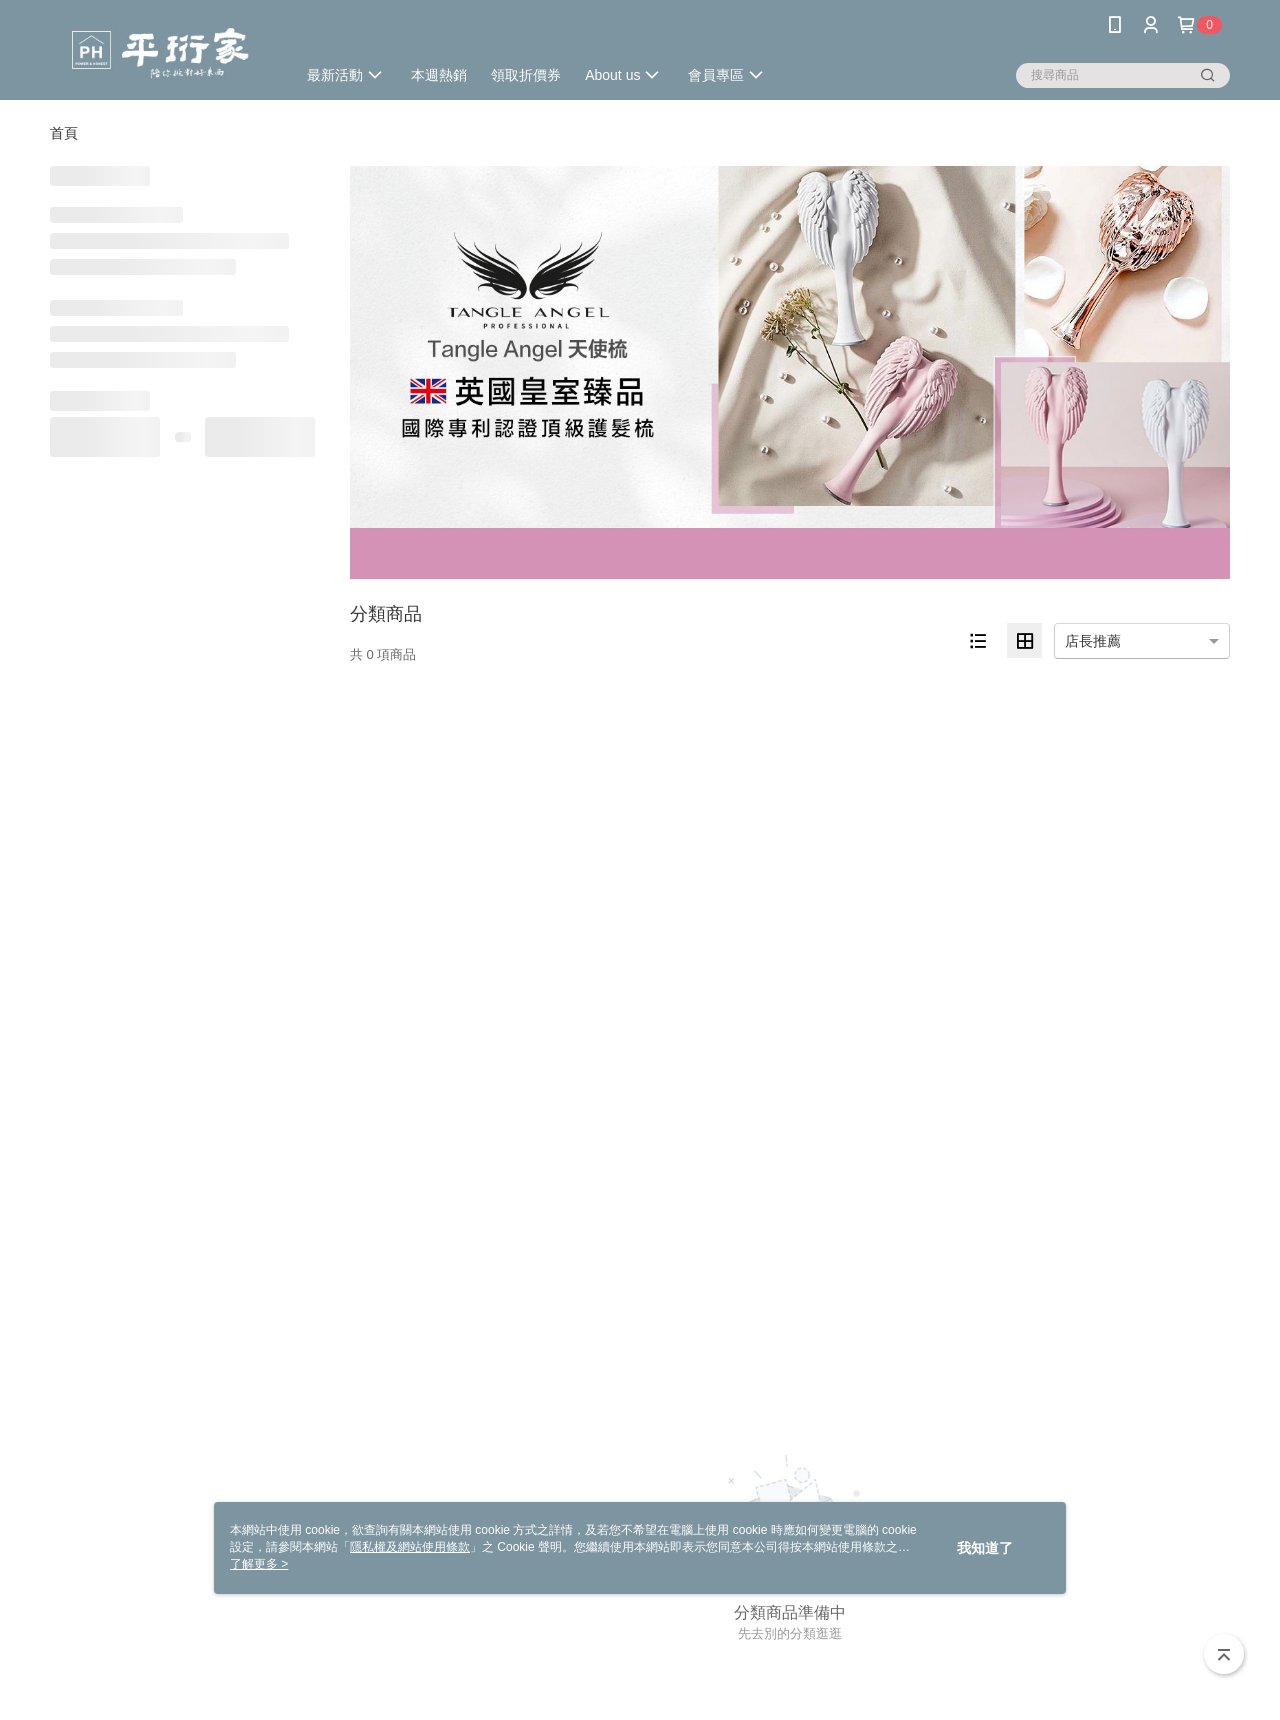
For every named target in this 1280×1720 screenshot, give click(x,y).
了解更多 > (259, 1564)
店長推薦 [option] (1093, 641)
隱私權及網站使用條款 (410, 1547)
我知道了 (985, 1548)
